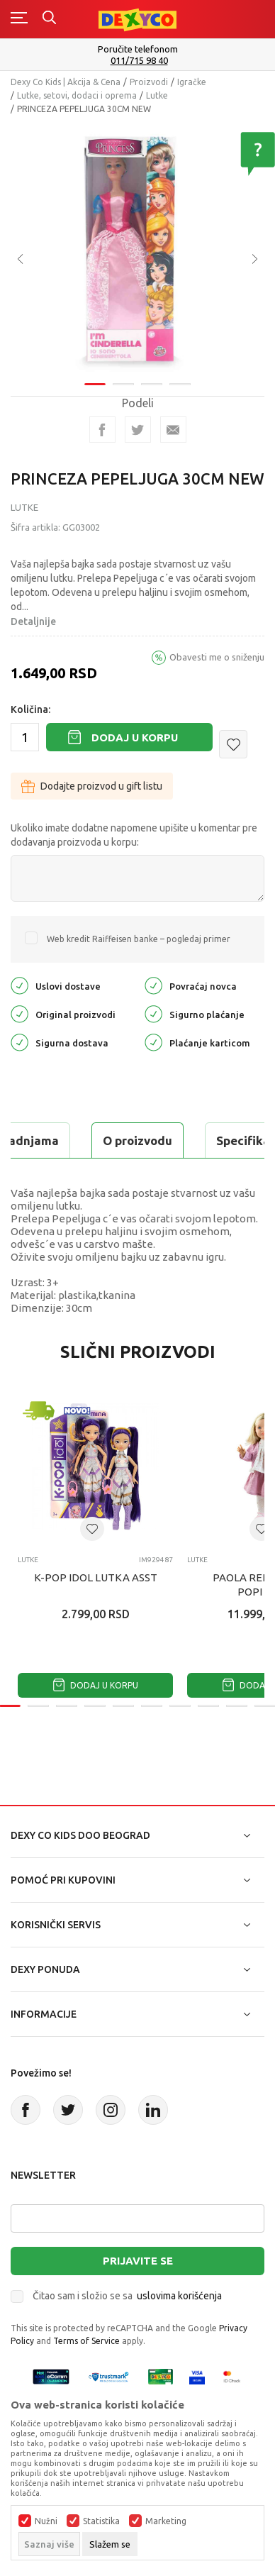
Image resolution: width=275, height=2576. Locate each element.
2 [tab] (123, 375)
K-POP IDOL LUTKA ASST (95, 1577)
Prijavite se (138, 2261)
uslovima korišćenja (179, 2295)
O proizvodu (137, 1140)
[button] (233, 744)
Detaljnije (33, 621)
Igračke (191, 82)
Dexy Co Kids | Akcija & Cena (65, 82)
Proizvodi (149, 82)
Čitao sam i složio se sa (127, 2296)
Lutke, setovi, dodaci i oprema (77, 95)
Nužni (46, 2521)
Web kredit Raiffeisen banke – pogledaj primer (138, 939)
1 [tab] (95, 375)
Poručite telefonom (138, 49)
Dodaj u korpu (134, 737)
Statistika (101, 2521)
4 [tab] (180, 375)
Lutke (157, 95)
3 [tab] (151, 375)
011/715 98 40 (139, 60)
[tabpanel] (137, 244)
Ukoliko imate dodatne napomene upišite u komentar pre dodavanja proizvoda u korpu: (134, 835)
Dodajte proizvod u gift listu (91, 786)
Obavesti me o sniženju (216, 657)
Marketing (165, 2521)
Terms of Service (86, 2340)
